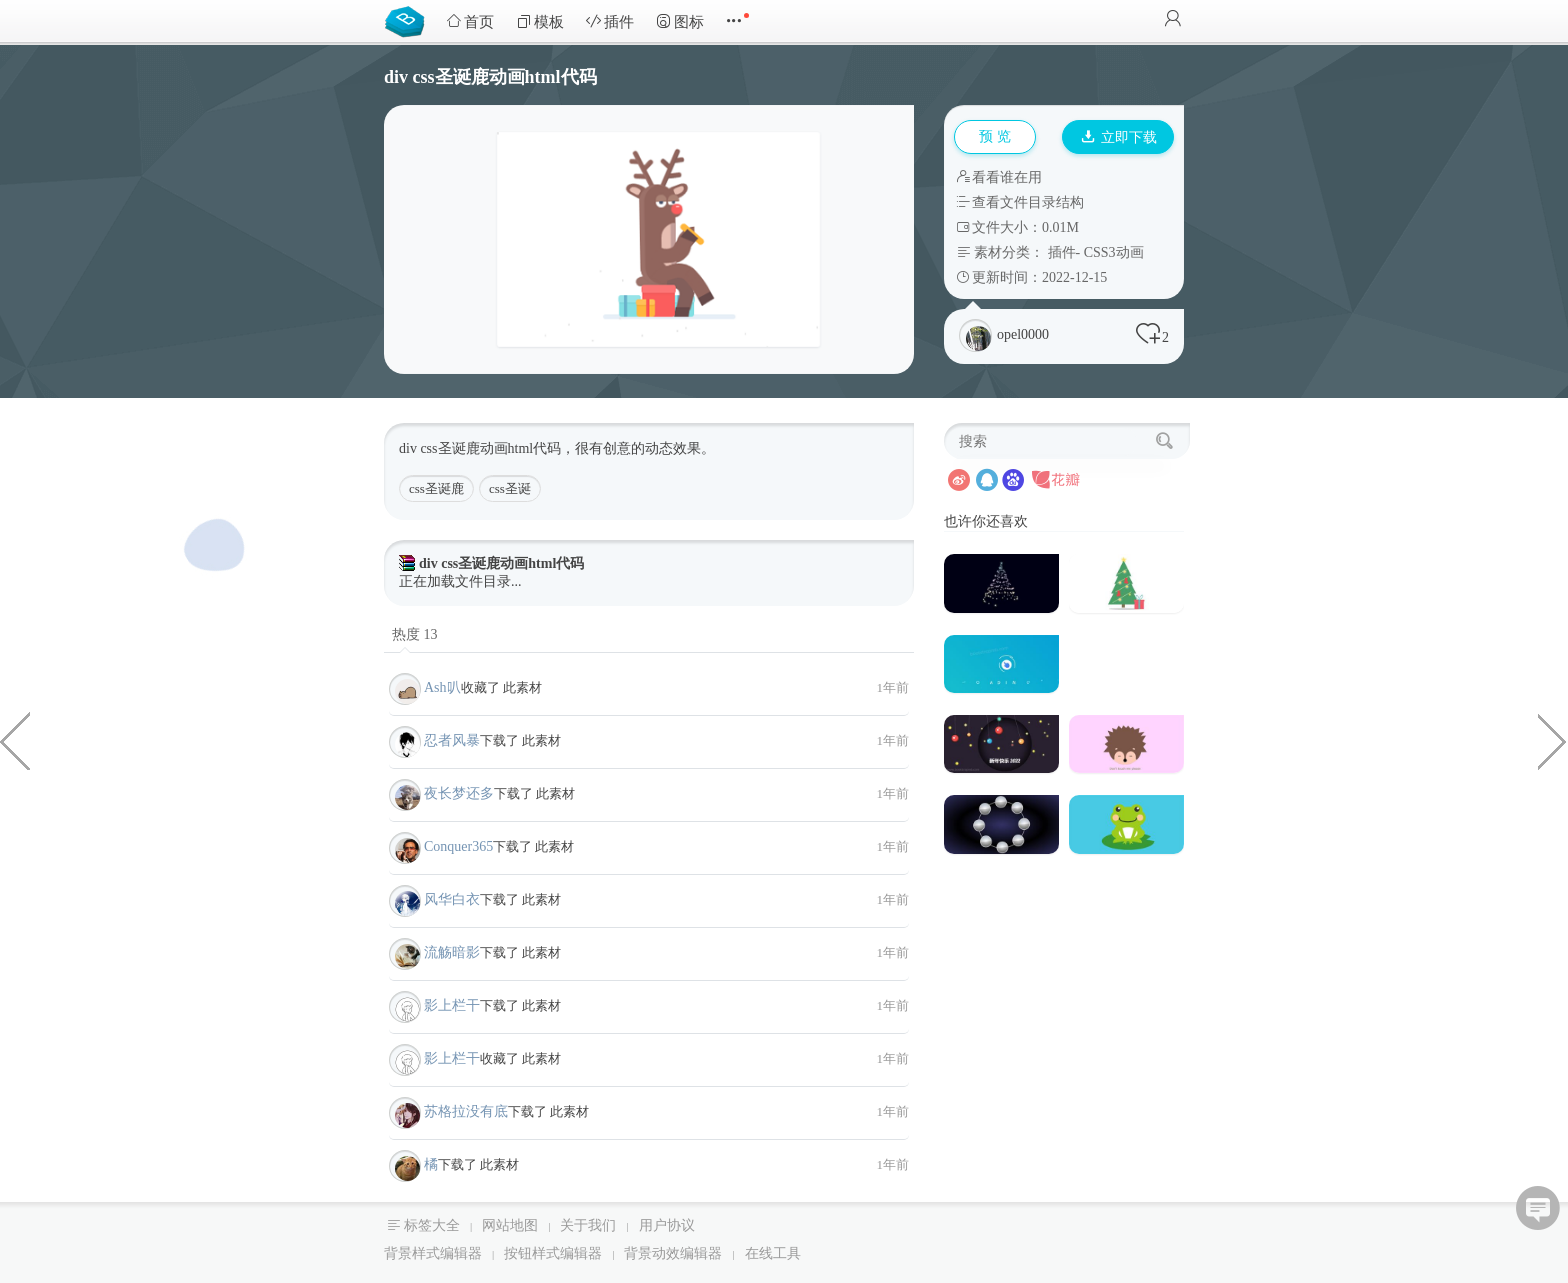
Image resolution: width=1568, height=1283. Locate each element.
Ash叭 (442, 687)
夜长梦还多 (459, 793)
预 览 (995, 136)
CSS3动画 (1114, 252)
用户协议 (667, 1225)
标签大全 (432, 1225)
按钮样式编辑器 (553, 1253)
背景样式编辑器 (433, 1253)
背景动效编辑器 (673, 1253)
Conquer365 (458, 846)
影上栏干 (452, 1005)
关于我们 (588, 1225)
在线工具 (773, 1253)
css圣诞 (510, 488)
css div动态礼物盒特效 (15, 740)
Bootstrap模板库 (409, 20)
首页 (470, 21)
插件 (610, 21)
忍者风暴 (452, 740)
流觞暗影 (452, 952)
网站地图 (510, 1225)
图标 (680, 21)
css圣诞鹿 (436, 488)
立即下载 (1119, 137)
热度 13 (415, 634)
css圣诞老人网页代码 (1553, 740)
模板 (540, 21)
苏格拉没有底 (466, 1111)
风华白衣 (452, 899)
